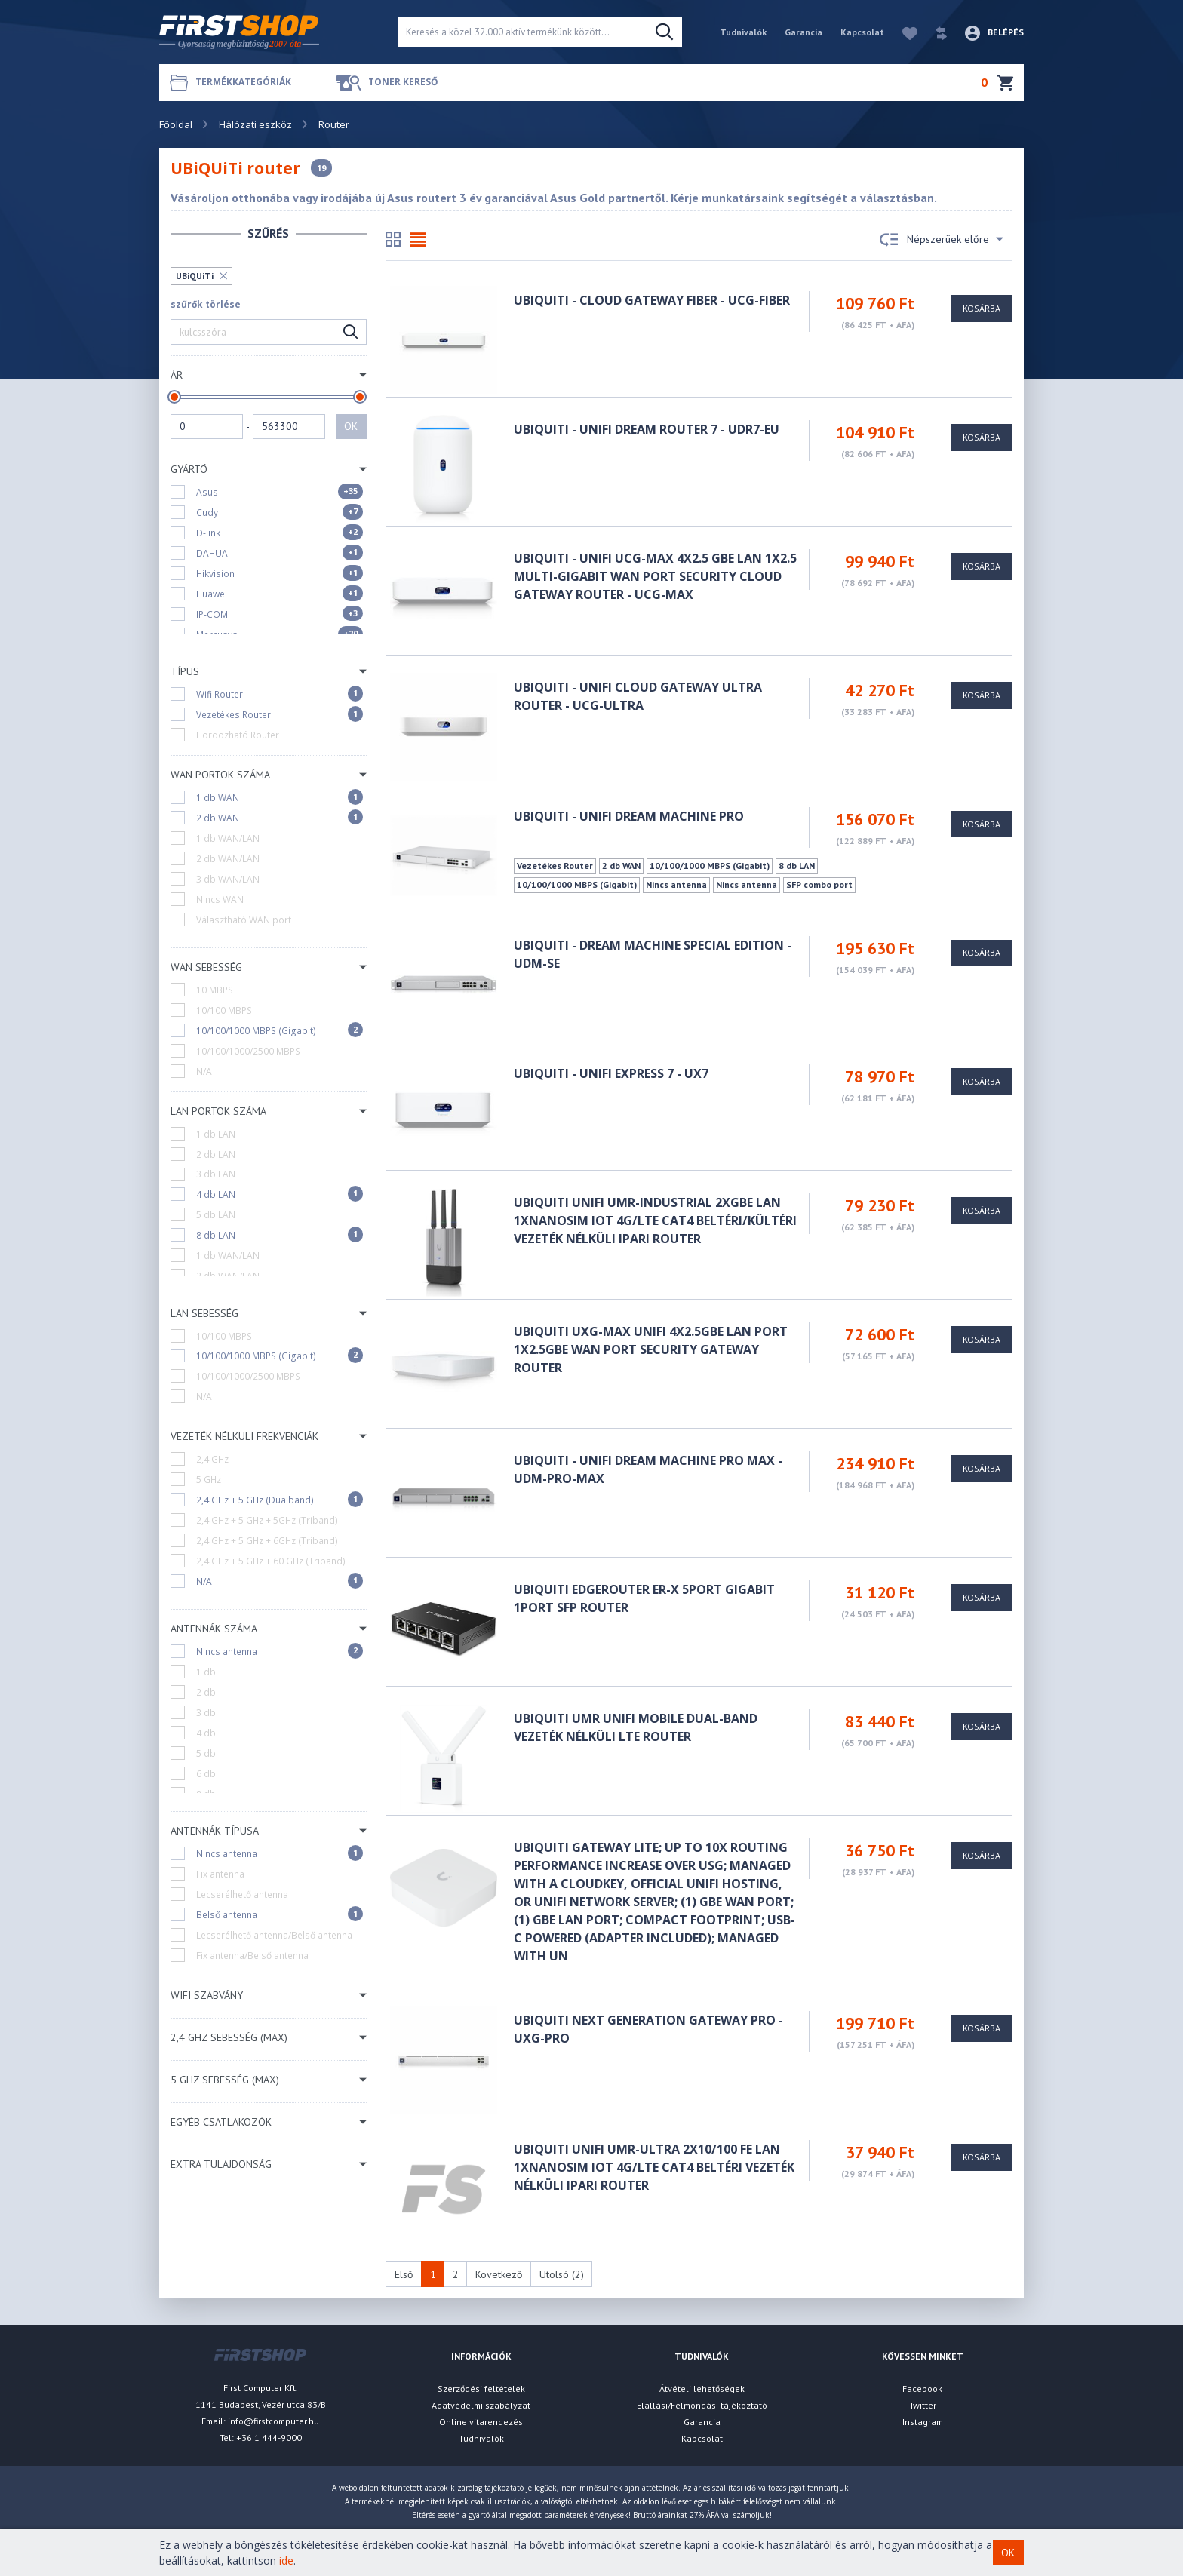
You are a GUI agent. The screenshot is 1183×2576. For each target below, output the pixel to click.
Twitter (922, 2405)
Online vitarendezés (481, 2421)
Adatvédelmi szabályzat (481, 2405)
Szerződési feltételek (481, 2388)
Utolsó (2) (561, 2274)
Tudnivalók (743, 32)
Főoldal (175, 124)
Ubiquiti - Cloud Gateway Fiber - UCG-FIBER (652, 300)
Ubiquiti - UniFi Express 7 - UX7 (611, 1073)
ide (286, 2560)
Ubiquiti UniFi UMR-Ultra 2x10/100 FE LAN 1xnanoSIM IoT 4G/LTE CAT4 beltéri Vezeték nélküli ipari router (654, 2167)
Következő (499, 2274)
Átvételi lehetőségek (702, 2388)
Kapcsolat (862, 32)
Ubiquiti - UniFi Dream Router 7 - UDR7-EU (646, 429)
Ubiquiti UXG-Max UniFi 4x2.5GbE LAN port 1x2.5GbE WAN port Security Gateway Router (651, 1349)
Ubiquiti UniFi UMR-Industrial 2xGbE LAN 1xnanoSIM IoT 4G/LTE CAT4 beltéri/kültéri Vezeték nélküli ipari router (655, 1220)
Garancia (803, 32)
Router (333, 124)
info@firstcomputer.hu (273, 2421)
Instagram (922, 2421)
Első (404, 2274)
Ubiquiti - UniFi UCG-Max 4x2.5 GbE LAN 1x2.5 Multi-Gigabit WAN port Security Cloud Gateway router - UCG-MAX (655, 576)
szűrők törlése (206, 304)
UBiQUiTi (195, 275)
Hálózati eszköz (255, 124)
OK (351, 426)
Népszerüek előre (941, 240)
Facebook (922, 2388)
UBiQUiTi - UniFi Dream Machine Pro (629, 816)
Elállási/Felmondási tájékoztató (702, 2405)
